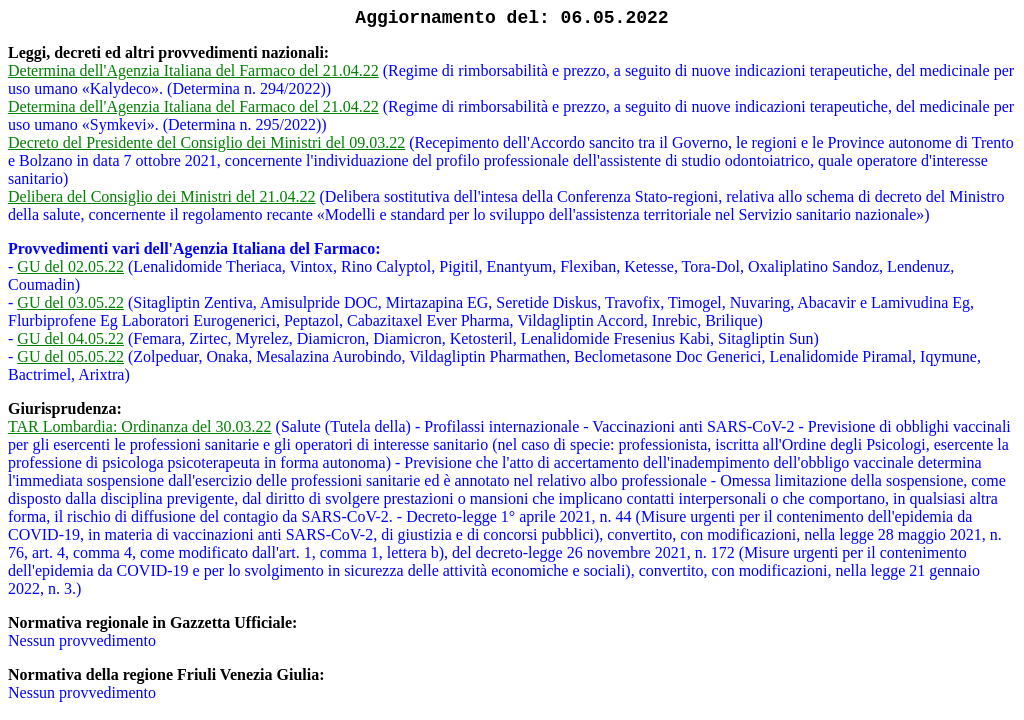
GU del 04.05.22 (70, 338)
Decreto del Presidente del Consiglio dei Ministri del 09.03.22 (206, 142)
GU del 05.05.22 (70, 356)
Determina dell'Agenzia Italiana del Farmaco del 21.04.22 (193, 70)
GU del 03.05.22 (70, 302)
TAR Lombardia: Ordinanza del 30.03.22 (140, 426)
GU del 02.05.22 (70, 266)
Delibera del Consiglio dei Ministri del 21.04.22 (162, 196)
